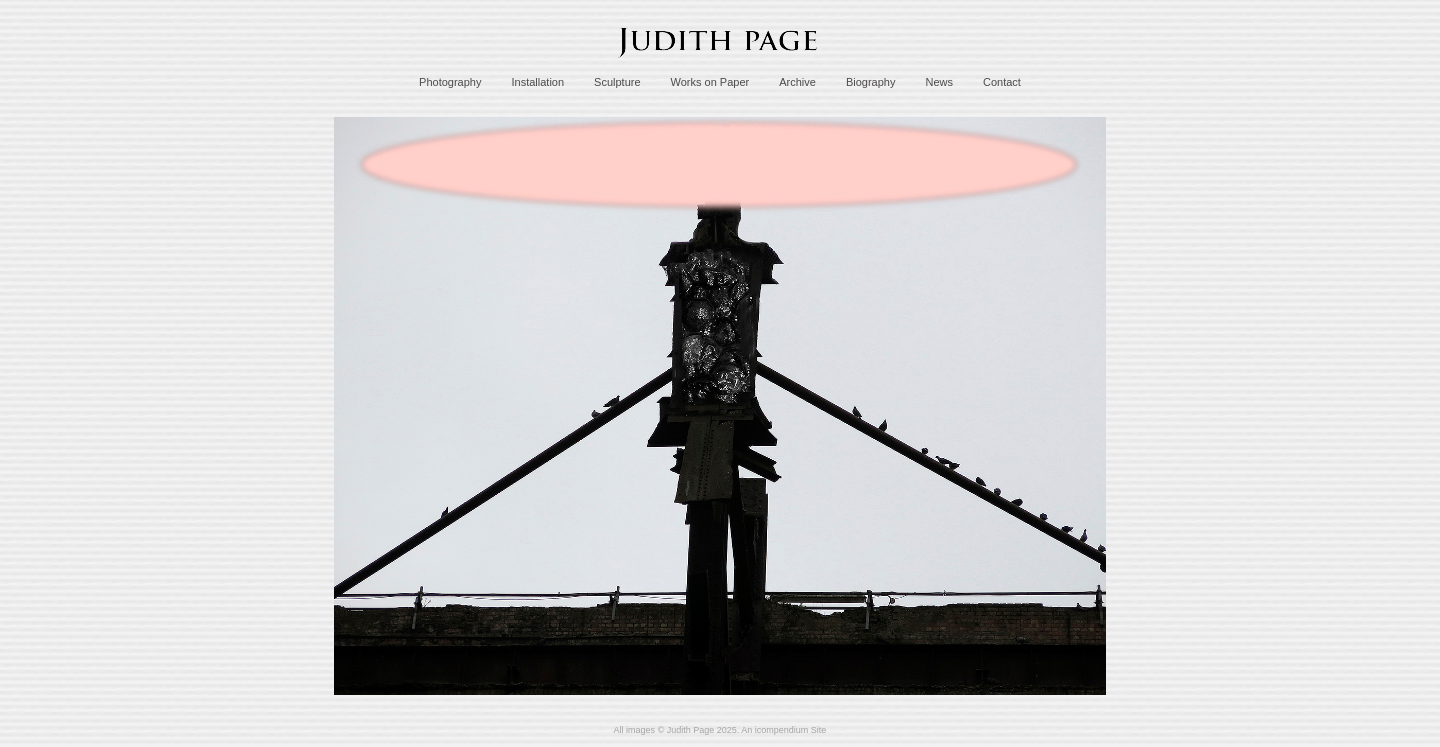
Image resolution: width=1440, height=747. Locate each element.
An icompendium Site (783, 730)
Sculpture (617, 82)
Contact (1002, 82)
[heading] (720, 63)
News (939, 82)
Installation (537, 82)
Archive (797, 82)
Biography (871, 82)
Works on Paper (710, 82)
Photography (450, 82)
